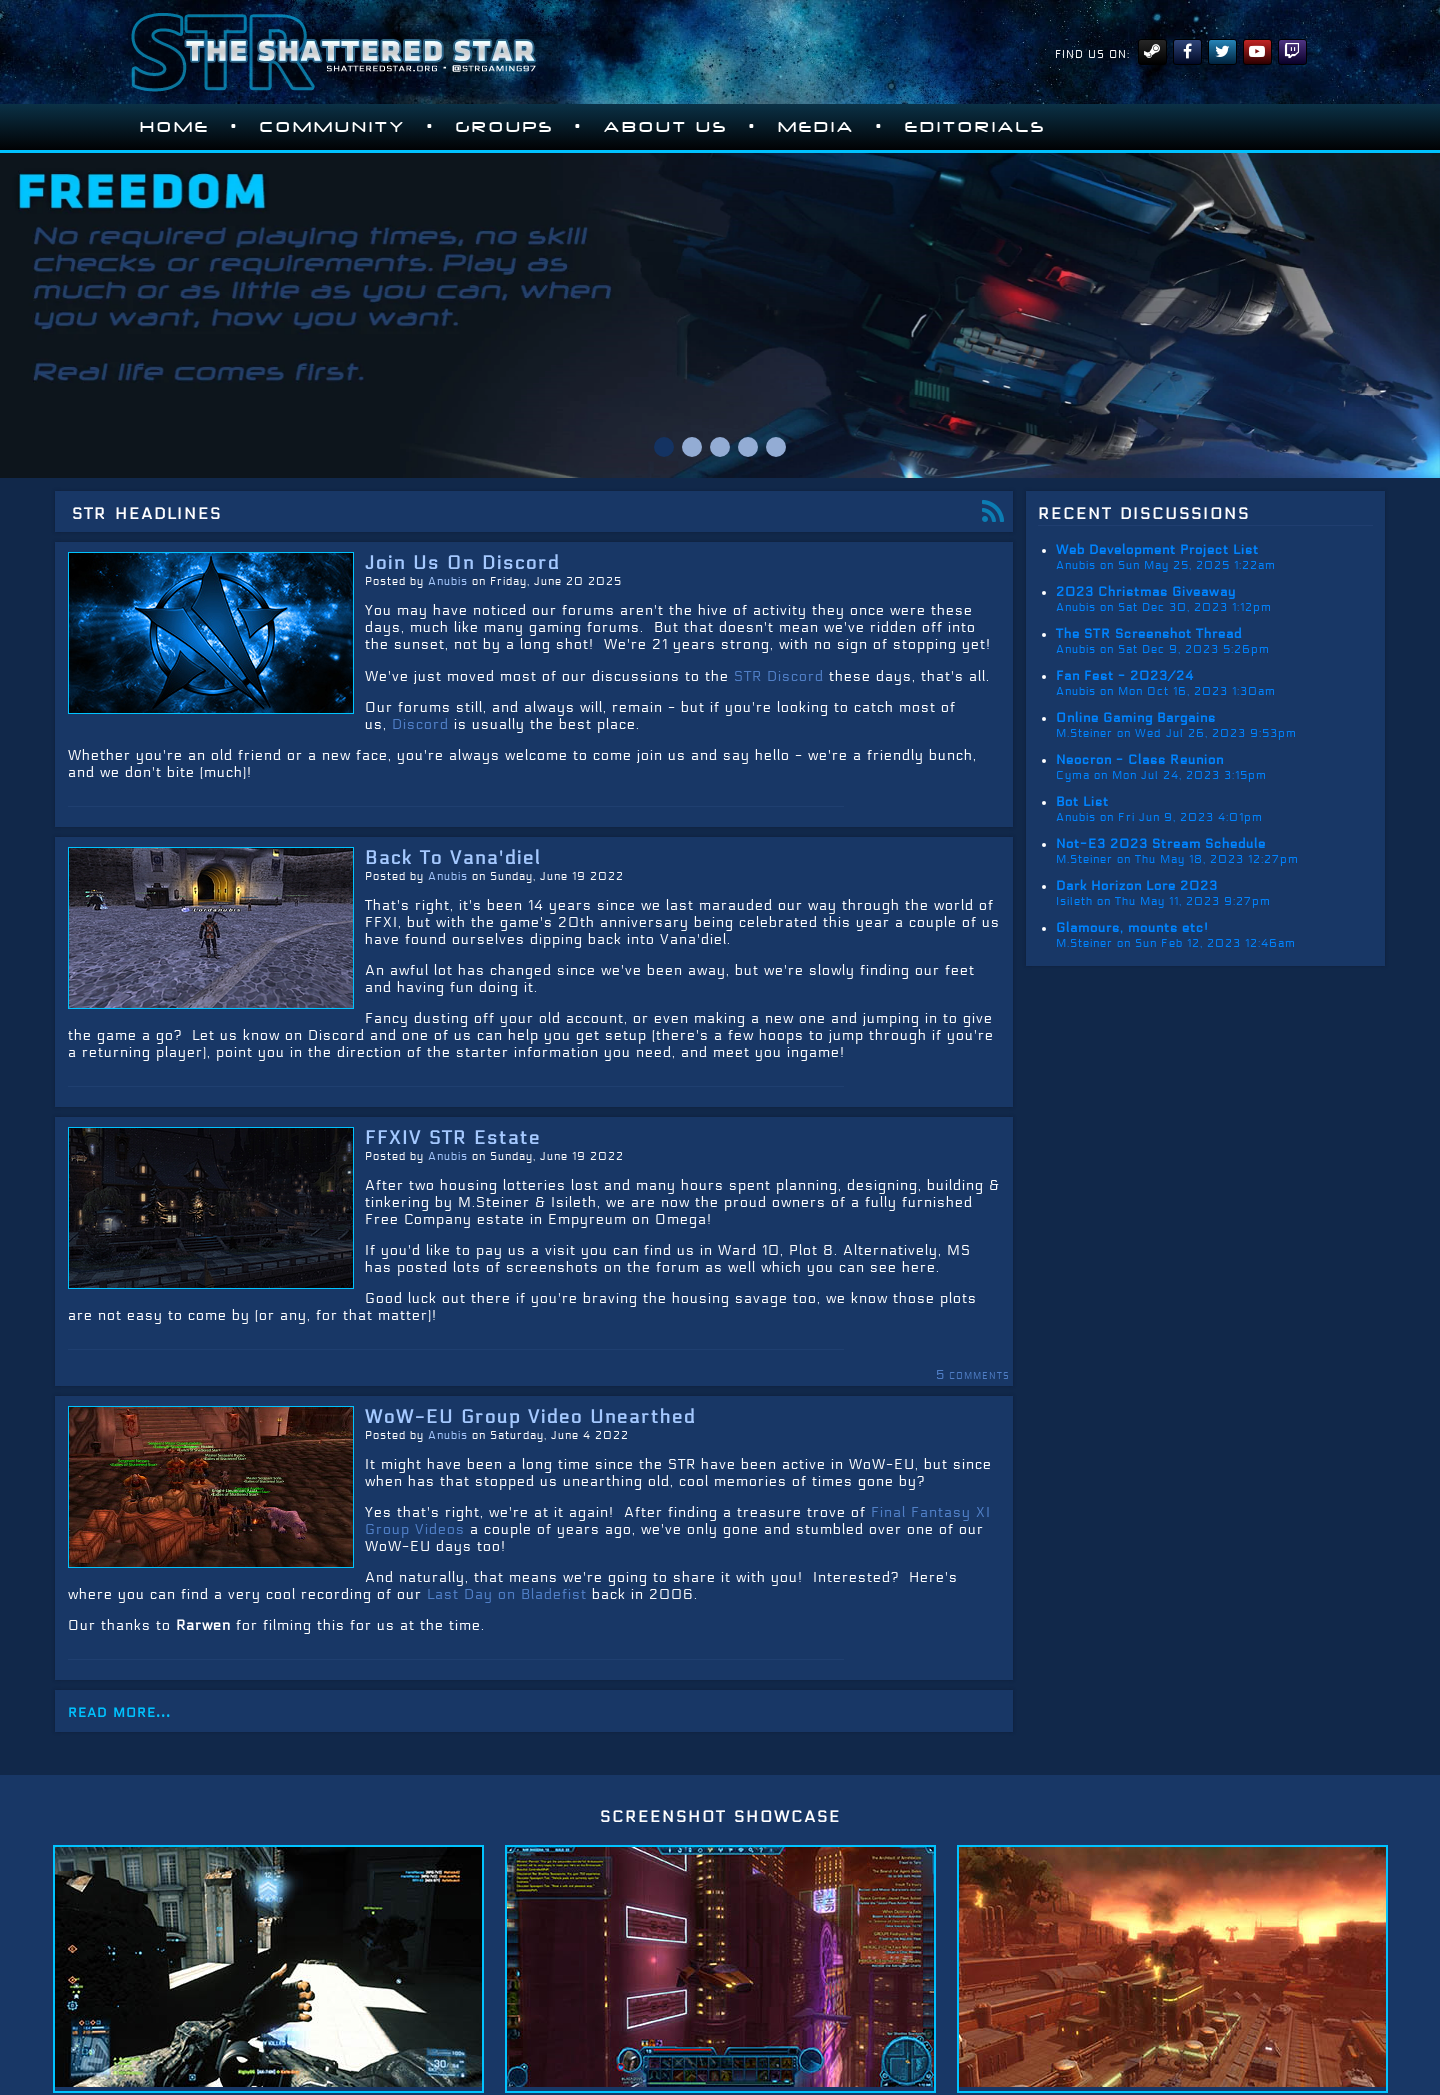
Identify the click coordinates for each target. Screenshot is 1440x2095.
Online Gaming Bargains (1136, 718)
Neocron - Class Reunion (1140, 760)
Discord (420, 724)
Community (333, 127)
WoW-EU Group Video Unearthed (530, 1417)
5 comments (973, 1375)
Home (175, 127)
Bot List (1082, 802)
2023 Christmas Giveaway (1146, 592)
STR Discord (779, 676)
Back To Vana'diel (453, 858)
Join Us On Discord (462, 563)
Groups (505, 127)
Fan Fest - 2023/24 (1125, 676)
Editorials (975, 127)
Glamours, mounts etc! (1132, 928)
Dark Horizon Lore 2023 (1137, 886)
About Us (666, 127)
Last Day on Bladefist (507, 1594)
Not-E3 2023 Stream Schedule (1161, 844)
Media (816, 127)
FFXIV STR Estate (453, 1138)
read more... (119, 1711)
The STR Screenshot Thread (1149, 634)
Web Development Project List (1157, 550)
